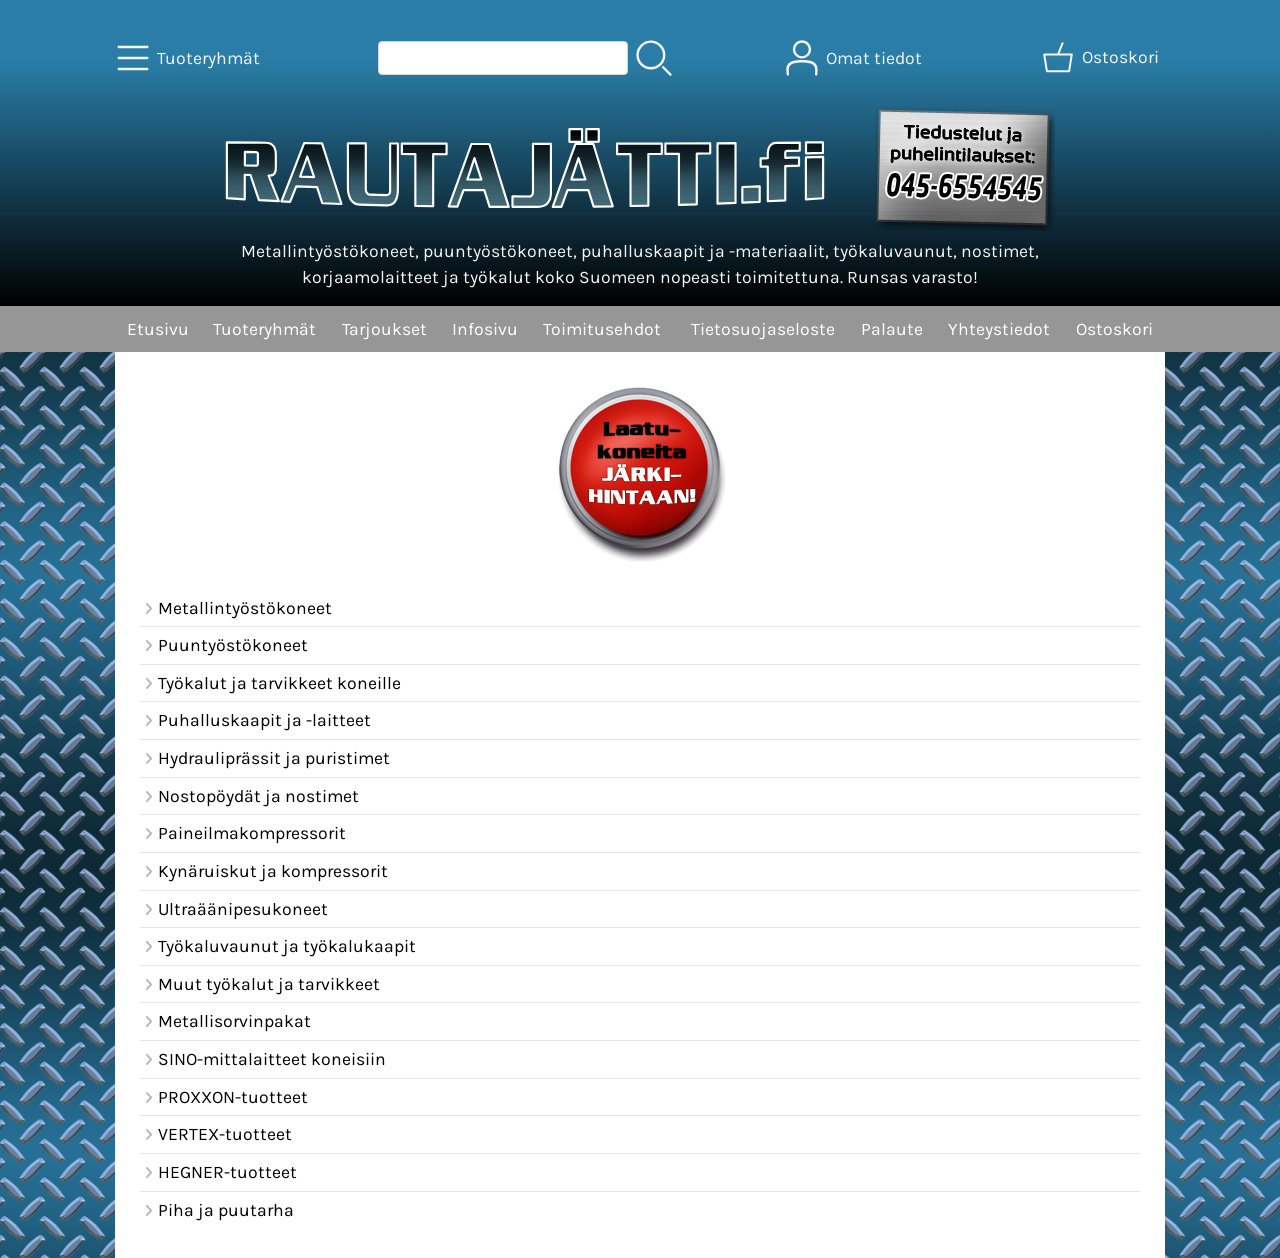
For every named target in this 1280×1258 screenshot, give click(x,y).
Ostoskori (1114, 329)
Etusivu (158, 329)
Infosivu (485, 329)
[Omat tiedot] (856, 58)
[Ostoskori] (1102, 58)
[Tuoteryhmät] (190, 58)
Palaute (892, 329)
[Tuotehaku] (503, 58)
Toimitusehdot (602, 329)
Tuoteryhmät (264, 329)
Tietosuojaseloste (763, 329)
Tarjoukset (384, 329)
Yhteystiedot (999, 329)
